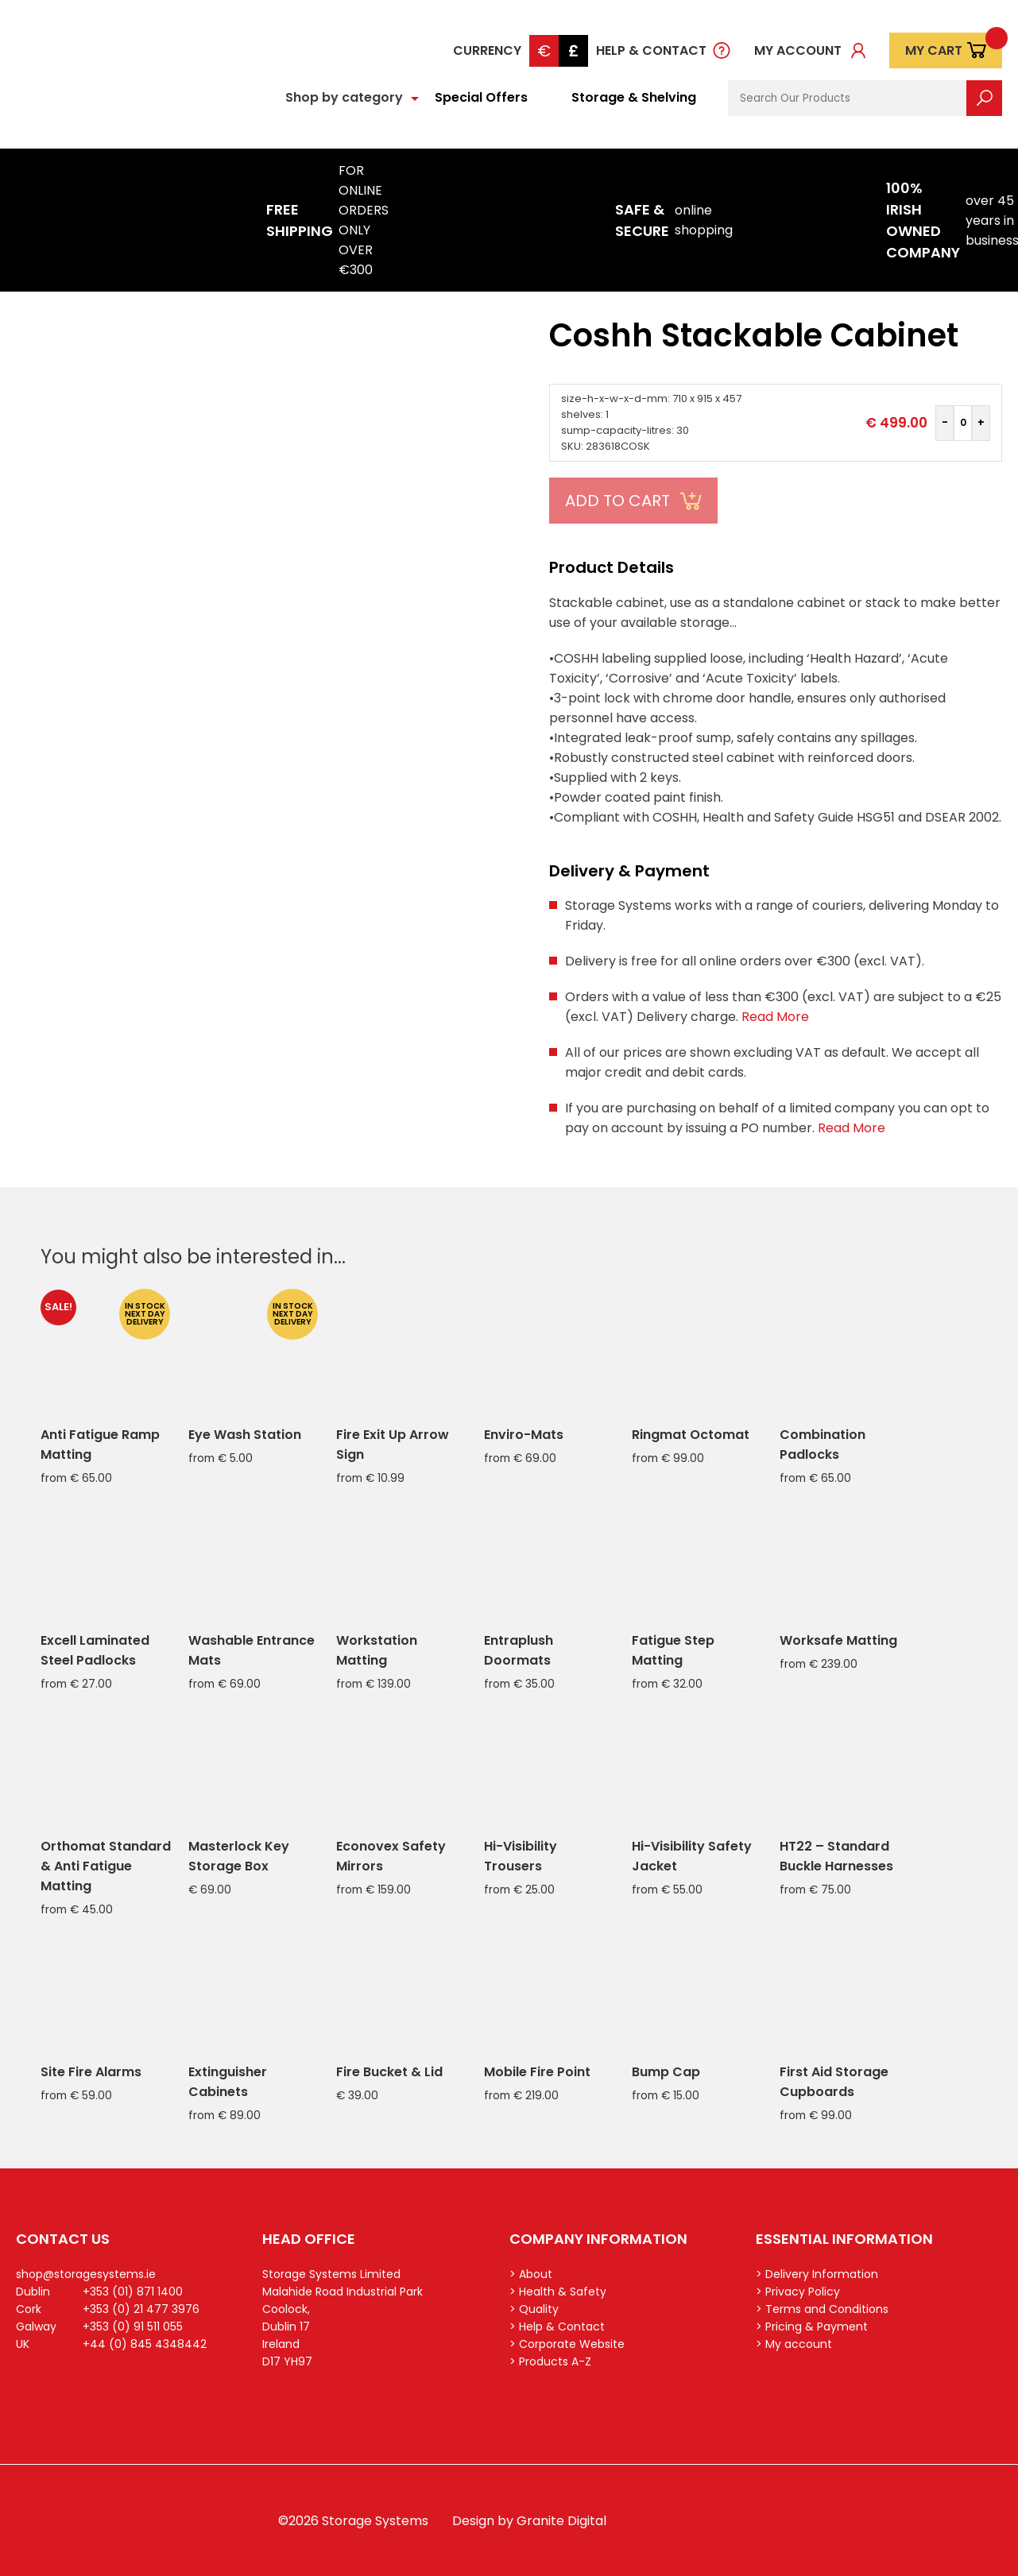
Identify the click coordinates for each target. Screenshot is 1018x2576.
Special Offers (481, 97)
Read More (775, 1017)
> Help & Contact (557, 2326)
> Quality (534, 2309)
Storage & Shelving (633, 97)
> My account (794, 2344)
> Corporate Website (567, 2344)
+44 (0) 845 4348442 (145, 2344)
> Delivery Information (817, 2274)
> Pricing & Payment (812, 2326)
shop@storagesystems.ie (86, 2274)
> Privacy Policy (798, 2291)
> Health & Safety (557, 2291)
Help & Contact (651, 50)
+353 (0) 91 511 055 (133, 2326)
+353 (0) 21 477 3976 (141, 2309)
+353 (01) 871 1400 (133, 2291)
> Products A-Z (550, 2361)
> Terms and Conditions (822, 2309)
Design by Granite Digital (529, 2521)
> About (530, 2274)
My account (798, 50)
